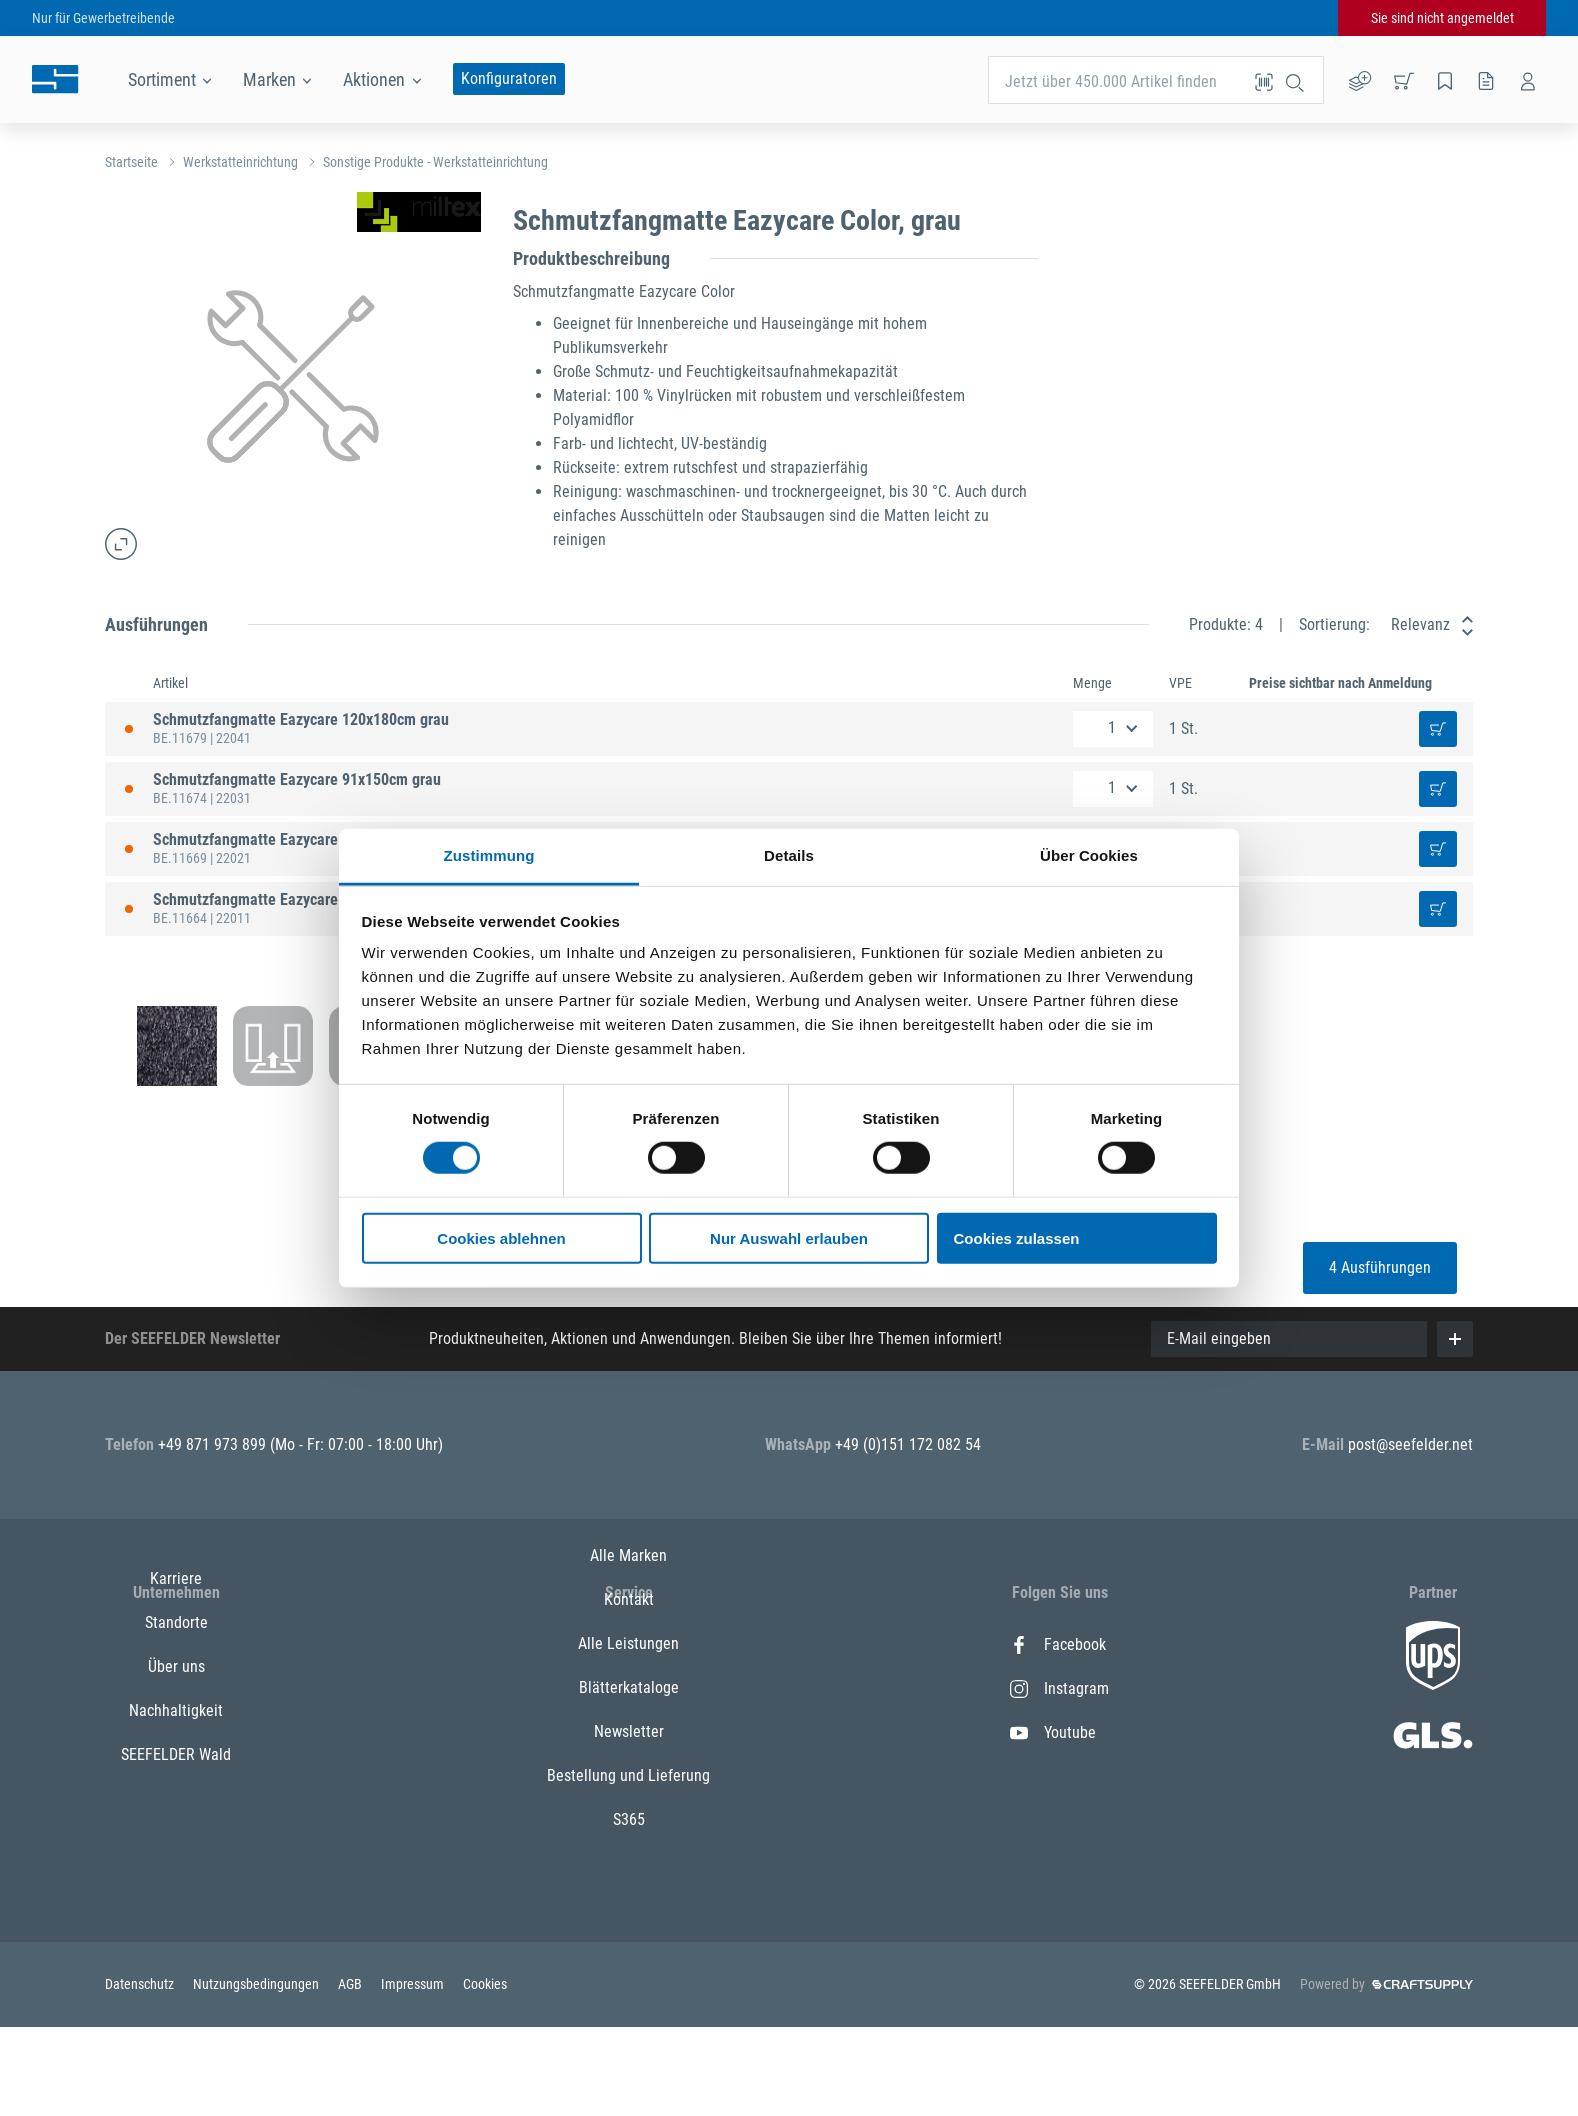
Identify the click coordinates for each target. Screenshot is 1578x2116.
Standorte (176, 1688)
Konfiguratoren (509, 78)
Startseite (131, 162)
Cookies (485, 2073)
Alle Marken (628, 1644)
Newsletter (629, 1820)
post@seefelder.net (1410, 1444)
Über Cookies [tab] (1089, 855)
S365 (629, 1908)
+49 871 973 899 (214, 1444)
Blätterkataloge (629, 1776)
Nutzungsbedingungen (257, 2073)
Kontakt (629, 1688)
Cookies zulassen (1017, 1238)
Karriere (176, 1644)
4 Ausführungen (1380, 1267)
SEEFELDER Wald (176, 1820)
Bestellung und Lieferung (628, 1864)
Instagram (1059, 1688)
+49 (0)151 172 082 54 (908, 1444)
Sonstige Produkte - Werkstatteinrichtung (435, 162)
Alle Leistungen (628, 1732)
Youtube (1053, 1732)
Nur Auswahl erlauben (789, 1238)
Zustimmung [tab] (489, 855)
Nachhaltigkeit (176, 1776)
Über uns (176, 1732)
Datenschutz (141, 2073)
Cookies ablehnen (501, 1238)
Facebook (1058, 1644)
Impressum (414, 2073)
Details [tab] (789, 855)
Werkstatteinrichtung (240, 162)
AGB (351, 2073)
